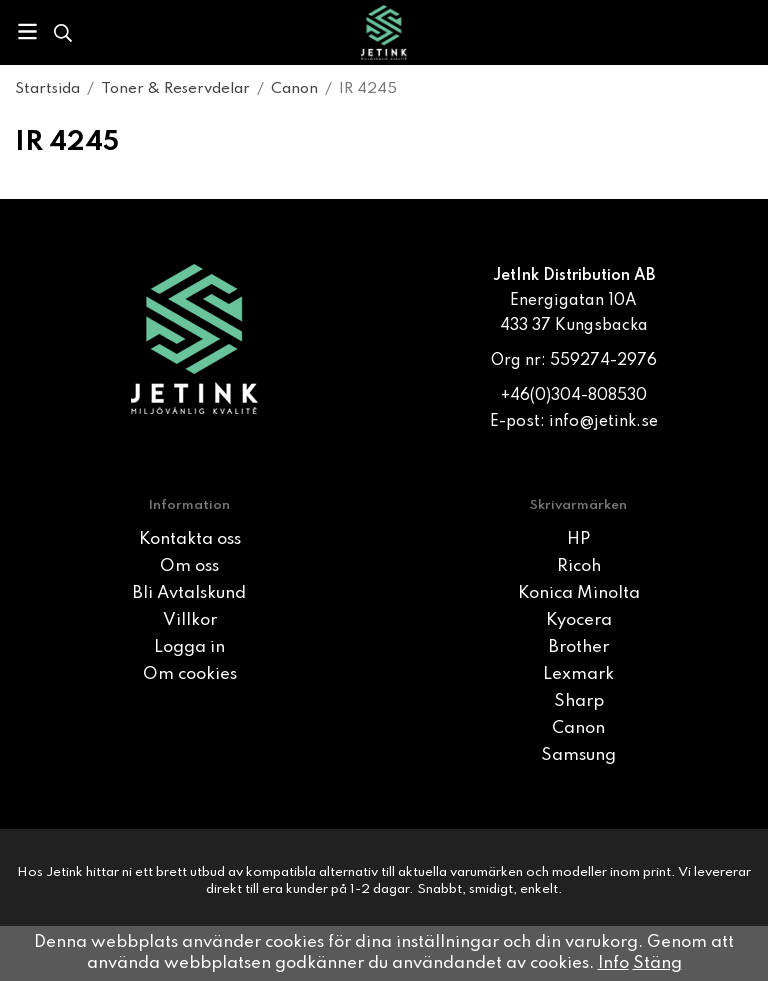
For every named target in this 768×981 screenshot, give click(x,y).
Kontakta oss (190, 539)
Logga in (189, 647)
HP (578, 539)
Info (613, 963)
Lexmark (578, 674)
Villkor (190, 620)
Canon (578, 728)
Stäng (657, 963)
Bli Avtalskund (189, 593)
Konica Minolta (579, 593)
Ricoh (579, 566)
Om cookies (190, 674)
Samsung (578, 755)
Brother (579, 647)
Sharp (579, 701)
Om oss (189, 566)
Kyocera (579, 620)
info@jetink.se (603, 422)
